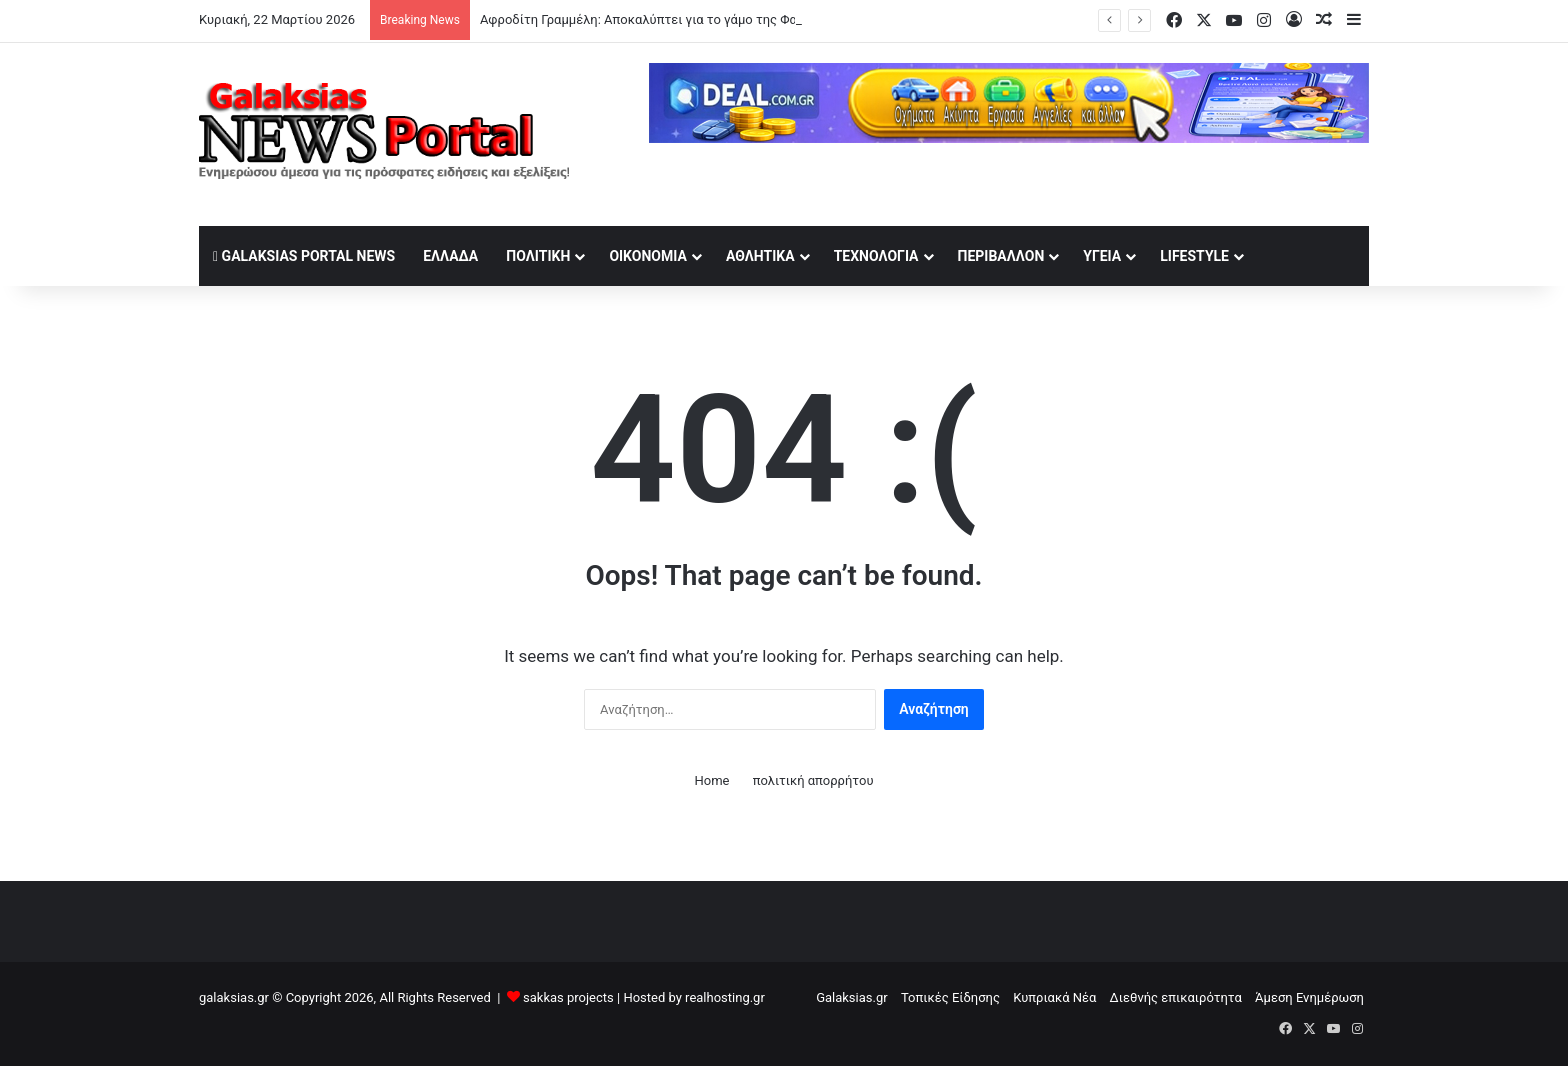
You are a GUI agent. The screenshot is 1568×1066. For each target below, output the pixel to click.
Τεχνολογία (876, 256)
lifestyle (1194, 256)
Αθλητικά (760, 256)
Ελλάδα (450, 256)
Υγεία (1102, 256)
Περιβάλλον (1001, 256)
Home (711, 780)
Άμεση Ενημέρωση (1309, 997)
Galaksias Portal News (304, 256)
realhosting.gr (725, 997)
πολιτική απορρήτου (813, 780)
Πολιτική (538, 256)
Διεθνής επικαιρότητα (1176, 997)
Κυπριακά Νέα (1054, 997)
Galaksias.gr (852, 997)
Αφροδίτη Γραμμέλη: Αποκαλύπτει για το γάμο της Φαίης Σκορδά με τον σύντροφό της (735, 19)
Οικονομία (648, 256)
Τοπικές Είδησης (950, 997)
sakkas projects (568, 997)
